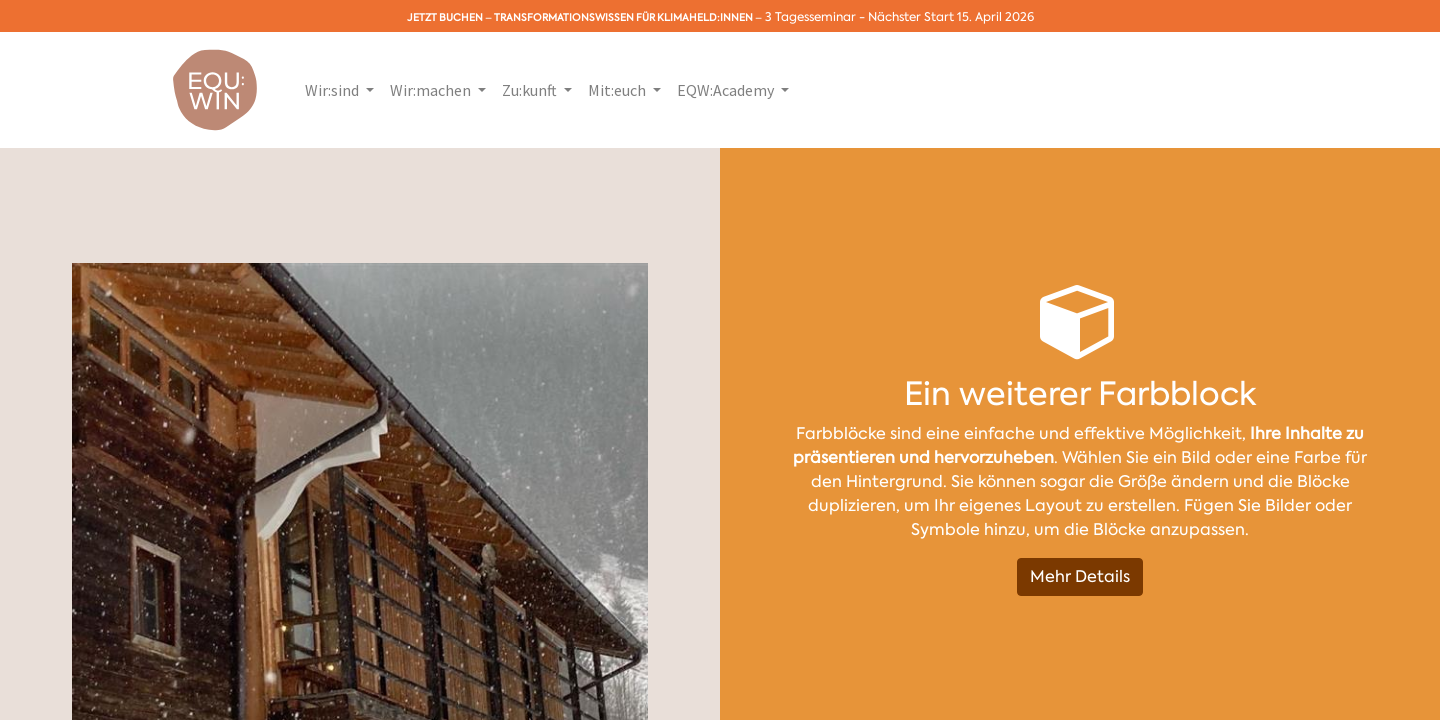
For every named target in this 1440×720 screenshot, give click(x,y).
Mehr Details (1080, 576)
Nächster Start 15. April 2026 (951, 17)
